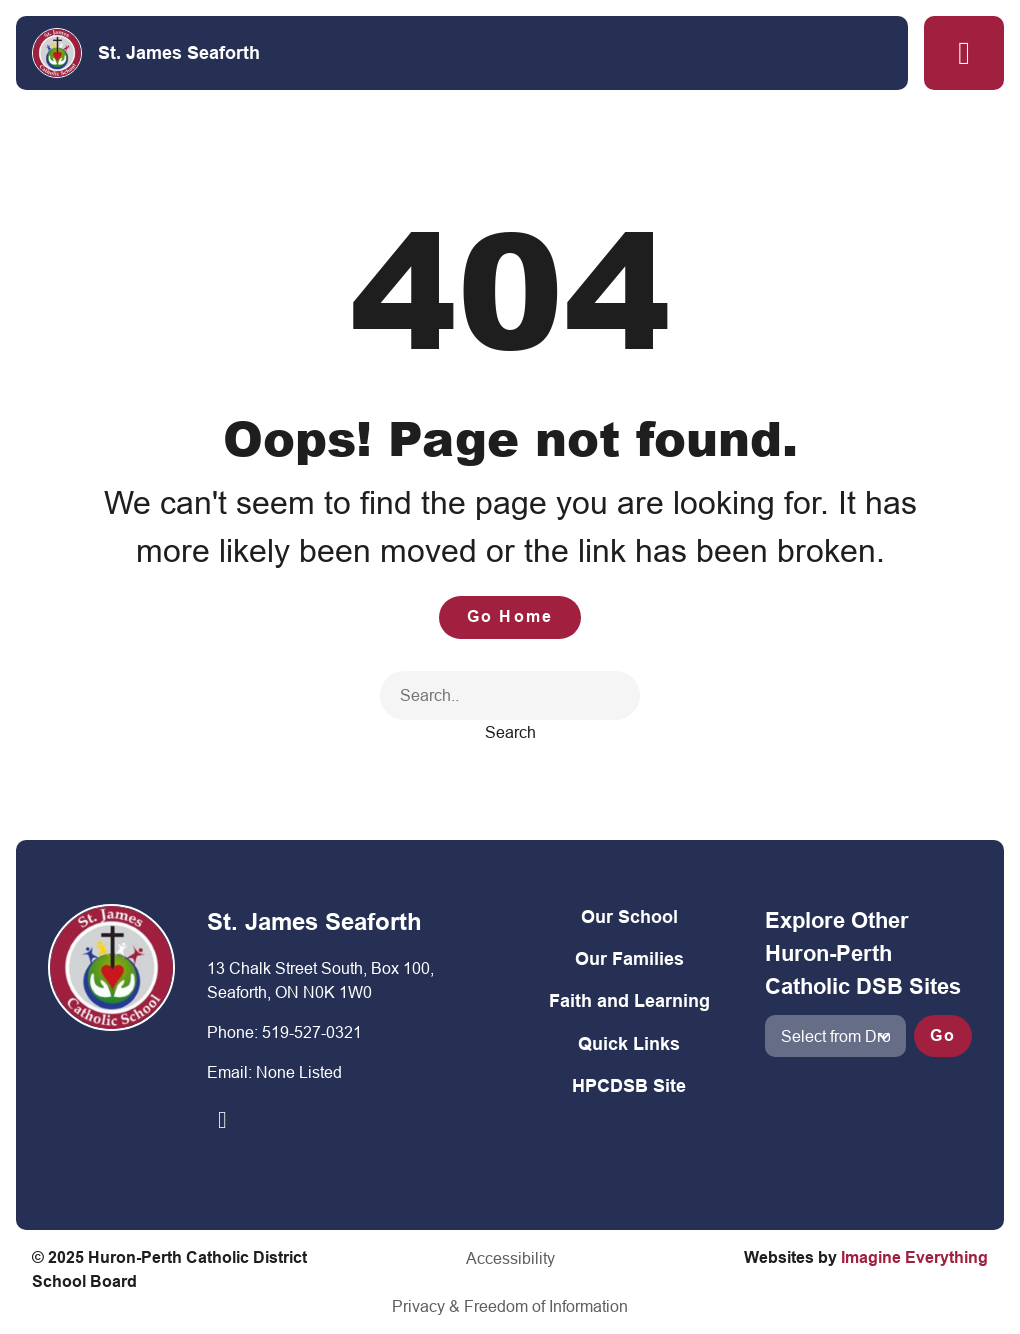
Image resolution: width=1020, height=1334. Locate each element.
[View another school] (835, 1036)
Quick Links (629, 1043)
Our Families (629, 958)
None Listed (299, 1072)
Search (510, 732)
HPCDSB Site (629, 1085)
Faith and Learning (629, 1000)
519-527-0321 (312, 1032)
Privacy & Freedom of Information (510, 1306)
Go (943, 1035)
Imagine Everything (914, 1257)
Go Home (510, 616)
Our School (629, 916)
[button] (964, 53)
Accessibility (510, 1258)
